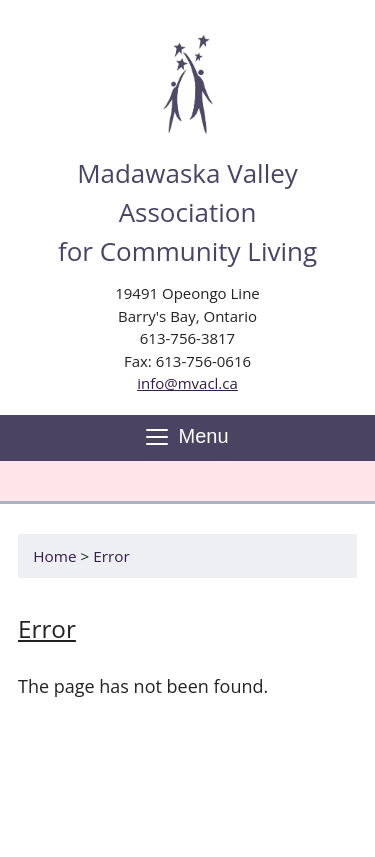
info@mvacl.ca (187, 383)
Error (111, 556)
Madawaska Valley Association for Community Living (187, 212)
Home (54, 556)
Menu (187, 437)
